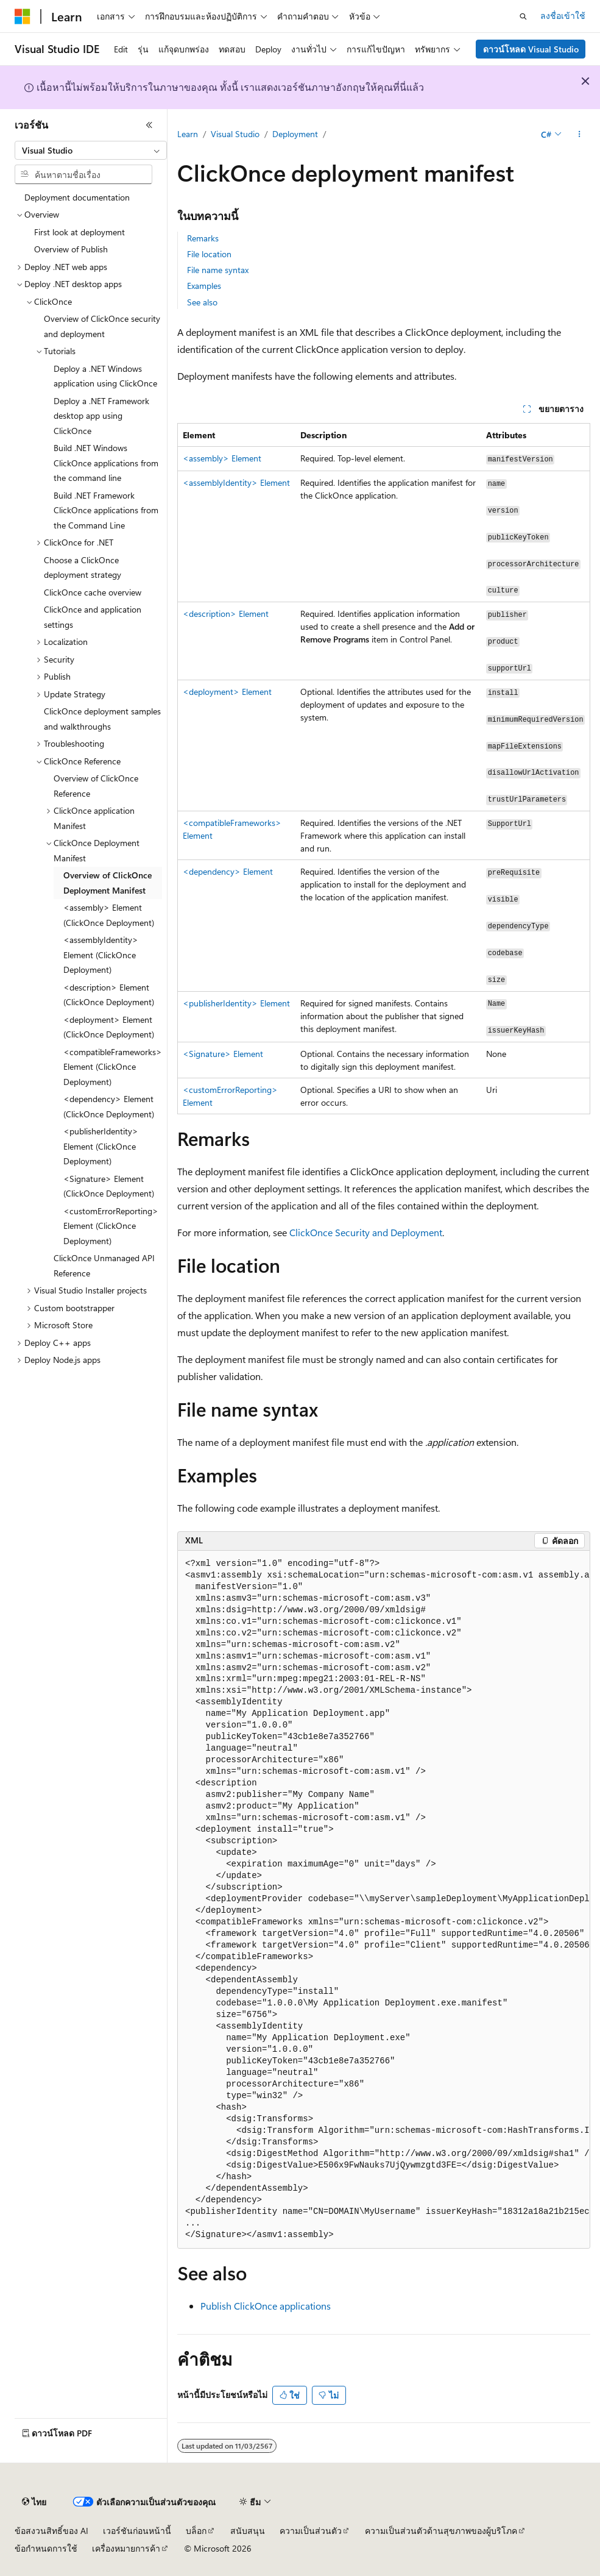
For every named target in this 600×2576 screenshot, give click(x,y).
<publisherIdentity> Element (236, 1003)
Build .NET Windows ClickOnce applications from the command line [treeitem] (106, 462)
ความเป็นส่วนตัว (311, 2530)
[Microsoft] (22, 16)
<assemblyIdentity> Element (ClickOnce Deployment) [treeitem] (100, 954)
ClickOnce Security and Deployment (365, 1232)
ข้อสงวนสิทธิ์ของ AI (51, 2530)
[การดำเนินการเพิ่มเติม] (579, 134)
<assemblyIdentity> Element (236, 482)
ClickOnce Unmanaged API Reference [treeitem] (104, 1265)
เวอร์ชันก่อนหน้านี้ (137, 2530)
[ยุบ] (149, 125)
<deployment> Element (227, 691)
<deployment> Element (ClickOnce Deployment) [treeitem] (108, 1027)
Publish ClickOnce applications (265, 2305)
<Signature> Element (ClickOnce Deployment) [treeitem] (108, 1186)
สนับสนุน (247, 2530)
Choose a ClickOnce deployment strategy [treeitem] (82, 567)
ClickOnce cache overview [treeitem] (92, 592)
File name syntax (218, 270)
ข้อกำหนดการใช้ (46, 2548)
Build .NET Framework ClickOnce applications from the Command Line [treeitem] (106, 510)
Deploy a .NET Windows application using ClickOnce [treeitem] (105, 376)
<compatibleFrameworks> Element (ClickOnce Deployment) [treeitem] (112, 1066)
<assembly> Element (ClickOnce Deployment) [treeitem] (108, 915)
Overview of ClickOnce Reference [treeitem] (96, 785)
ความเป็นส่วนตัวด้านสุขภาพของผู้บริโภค (441, 2530)
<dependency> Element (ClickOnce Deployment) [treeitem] (108, 1106)
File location (209, 254)
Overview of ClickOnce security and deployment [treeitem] (102, 326)
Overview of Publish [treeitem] (71, 249)
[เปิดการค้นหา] (523, 16)
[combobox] (91, 150)
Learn (187, 134)
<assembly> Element (222, 458)
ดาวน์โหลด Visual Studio (531, 49)
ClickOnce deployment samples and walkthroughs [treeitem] (102, 718)
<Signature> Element (223, 1053)
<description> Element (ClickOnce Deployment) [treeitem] (108, 994)
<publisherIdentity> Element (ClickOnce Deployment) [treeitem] (100, 1146)
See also (202, 302)
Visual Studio (235, 134)
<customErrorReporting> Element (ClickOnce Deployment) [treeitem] (110, 1226)
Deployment (295, 134)
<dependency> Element (228, 871)
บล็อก (196, 2530)
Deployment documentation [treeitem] (77, 197)
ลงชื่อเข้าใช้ (562, 15)
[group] (383, 1900)
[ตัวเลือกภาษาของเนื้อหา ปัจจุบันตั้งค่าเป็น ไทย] (34, 2502)
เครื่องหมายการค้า (126, 2548)
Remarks (203, 238)
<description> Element (226, 613)
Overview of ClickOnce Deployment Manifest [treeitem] (107, 882)
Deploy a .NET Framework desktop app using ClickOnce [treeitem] (101, 415)
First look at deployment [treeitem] (79, 232)
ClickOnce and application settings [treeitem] (92, 616)
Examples (204, 285)
